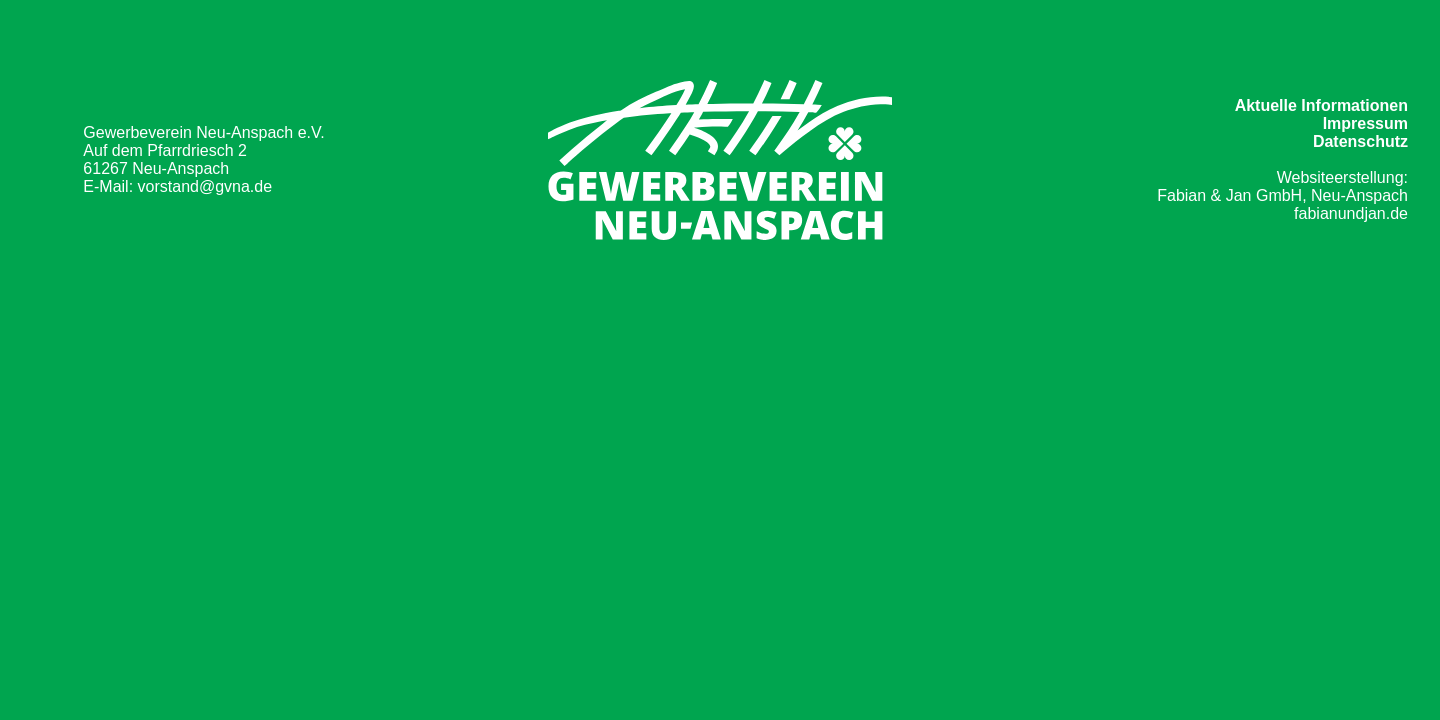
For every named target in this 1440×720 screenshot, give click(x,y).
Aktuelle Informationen (1321, 105)
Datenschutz (1360, 141)
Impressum (1365, 123)
